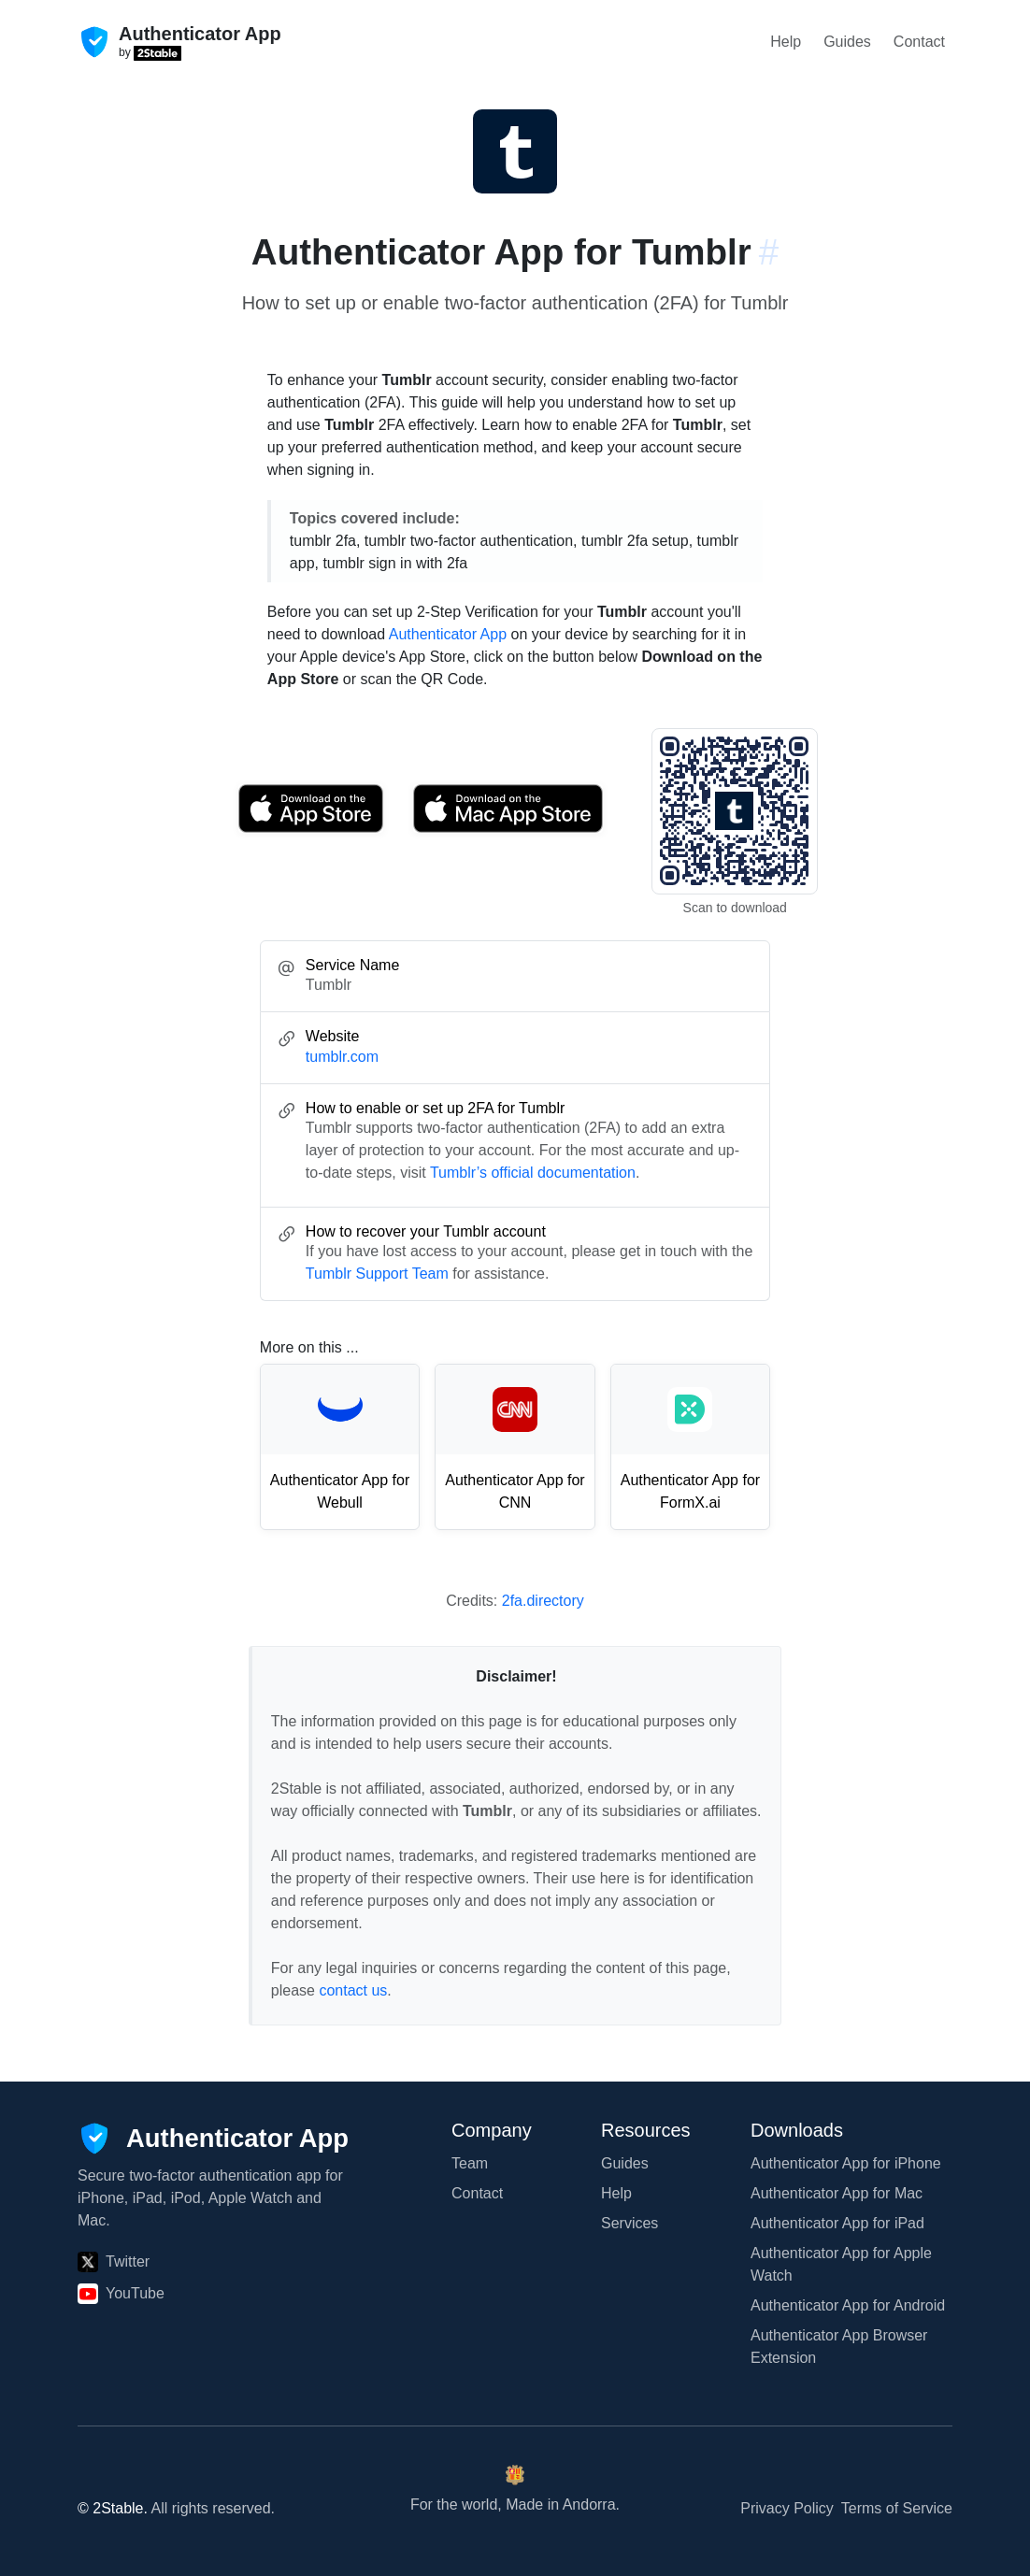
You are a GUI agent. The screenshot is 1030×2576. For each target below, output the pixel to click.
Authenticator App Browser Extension (839, 2346)
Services (629, 2223)
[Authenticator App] (213, 2138)
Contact (919, 42)
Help (785, 42)
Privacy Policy (787, 2508)
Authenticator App (448, 634)
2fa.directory (543, 1601)
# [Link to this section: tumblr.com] (769, 252)
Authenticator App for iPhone (846, 2163)
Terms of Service (896, 2508)
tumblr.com (342, 1057)
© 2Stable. (113, 2508)
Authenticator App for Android (848, 2305)
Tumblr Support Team (377, 1273)
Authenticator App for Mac (837, 2193)
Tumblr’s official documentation (533, 1173)
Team (469, 2163)
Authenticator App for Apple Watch (841, 2264)
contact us (353, 1990)
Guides (847, 42)
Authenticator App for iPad (837, 2223)
